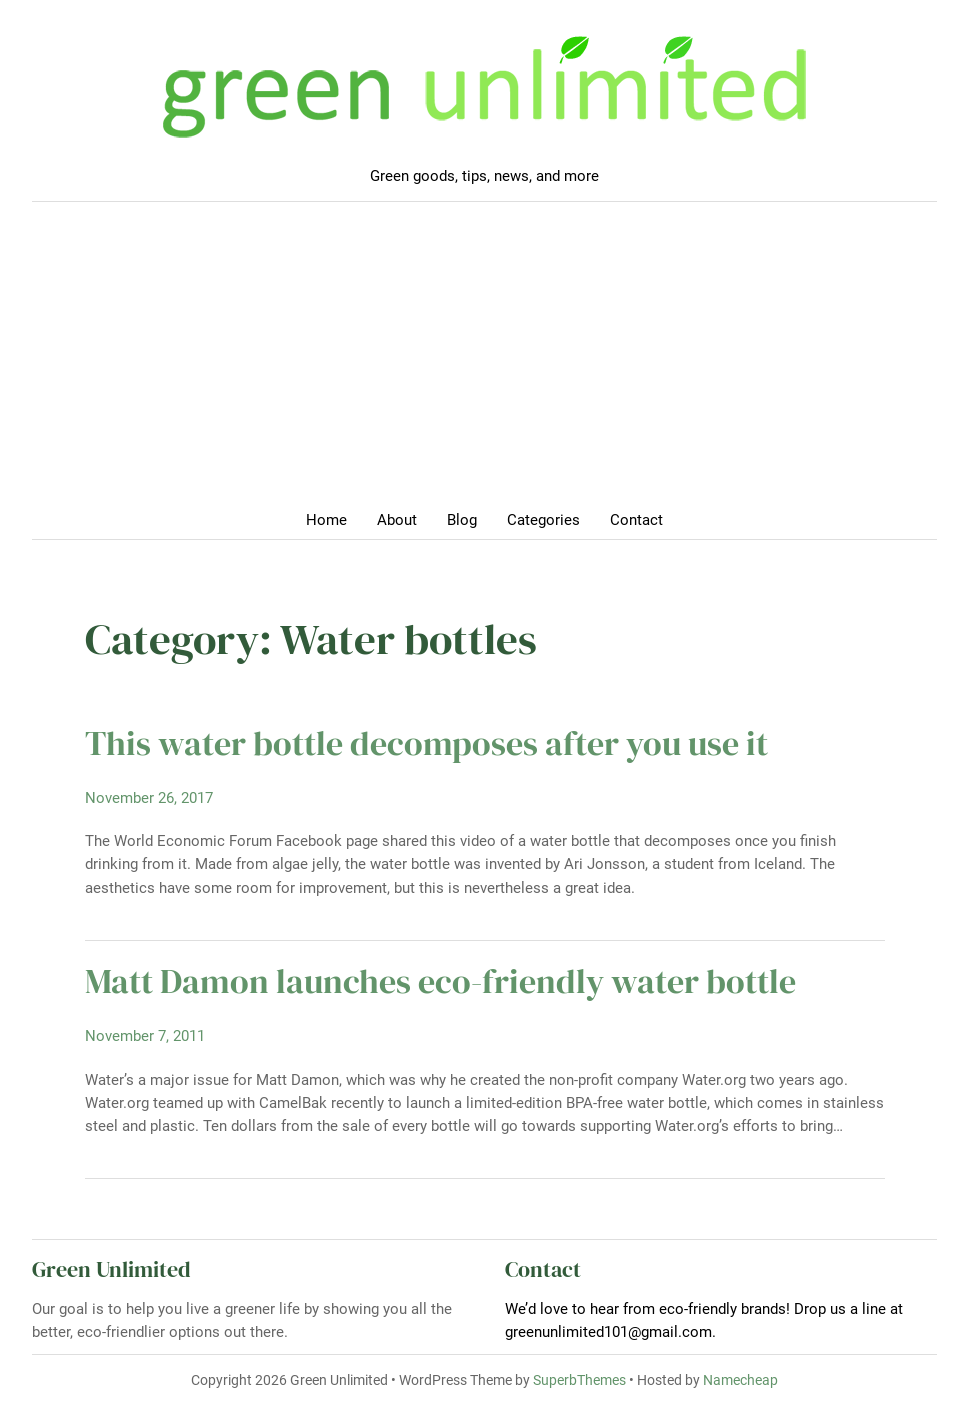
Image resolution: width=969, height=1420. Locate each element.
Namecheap (740, 1380)
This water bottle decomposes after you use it (426, 743)
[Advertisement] (484, 362)
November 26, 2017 (149, 798)
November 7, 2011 (145, 1036)
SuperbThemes (579, 1380)
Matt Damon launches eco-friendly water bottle (440, 981)
